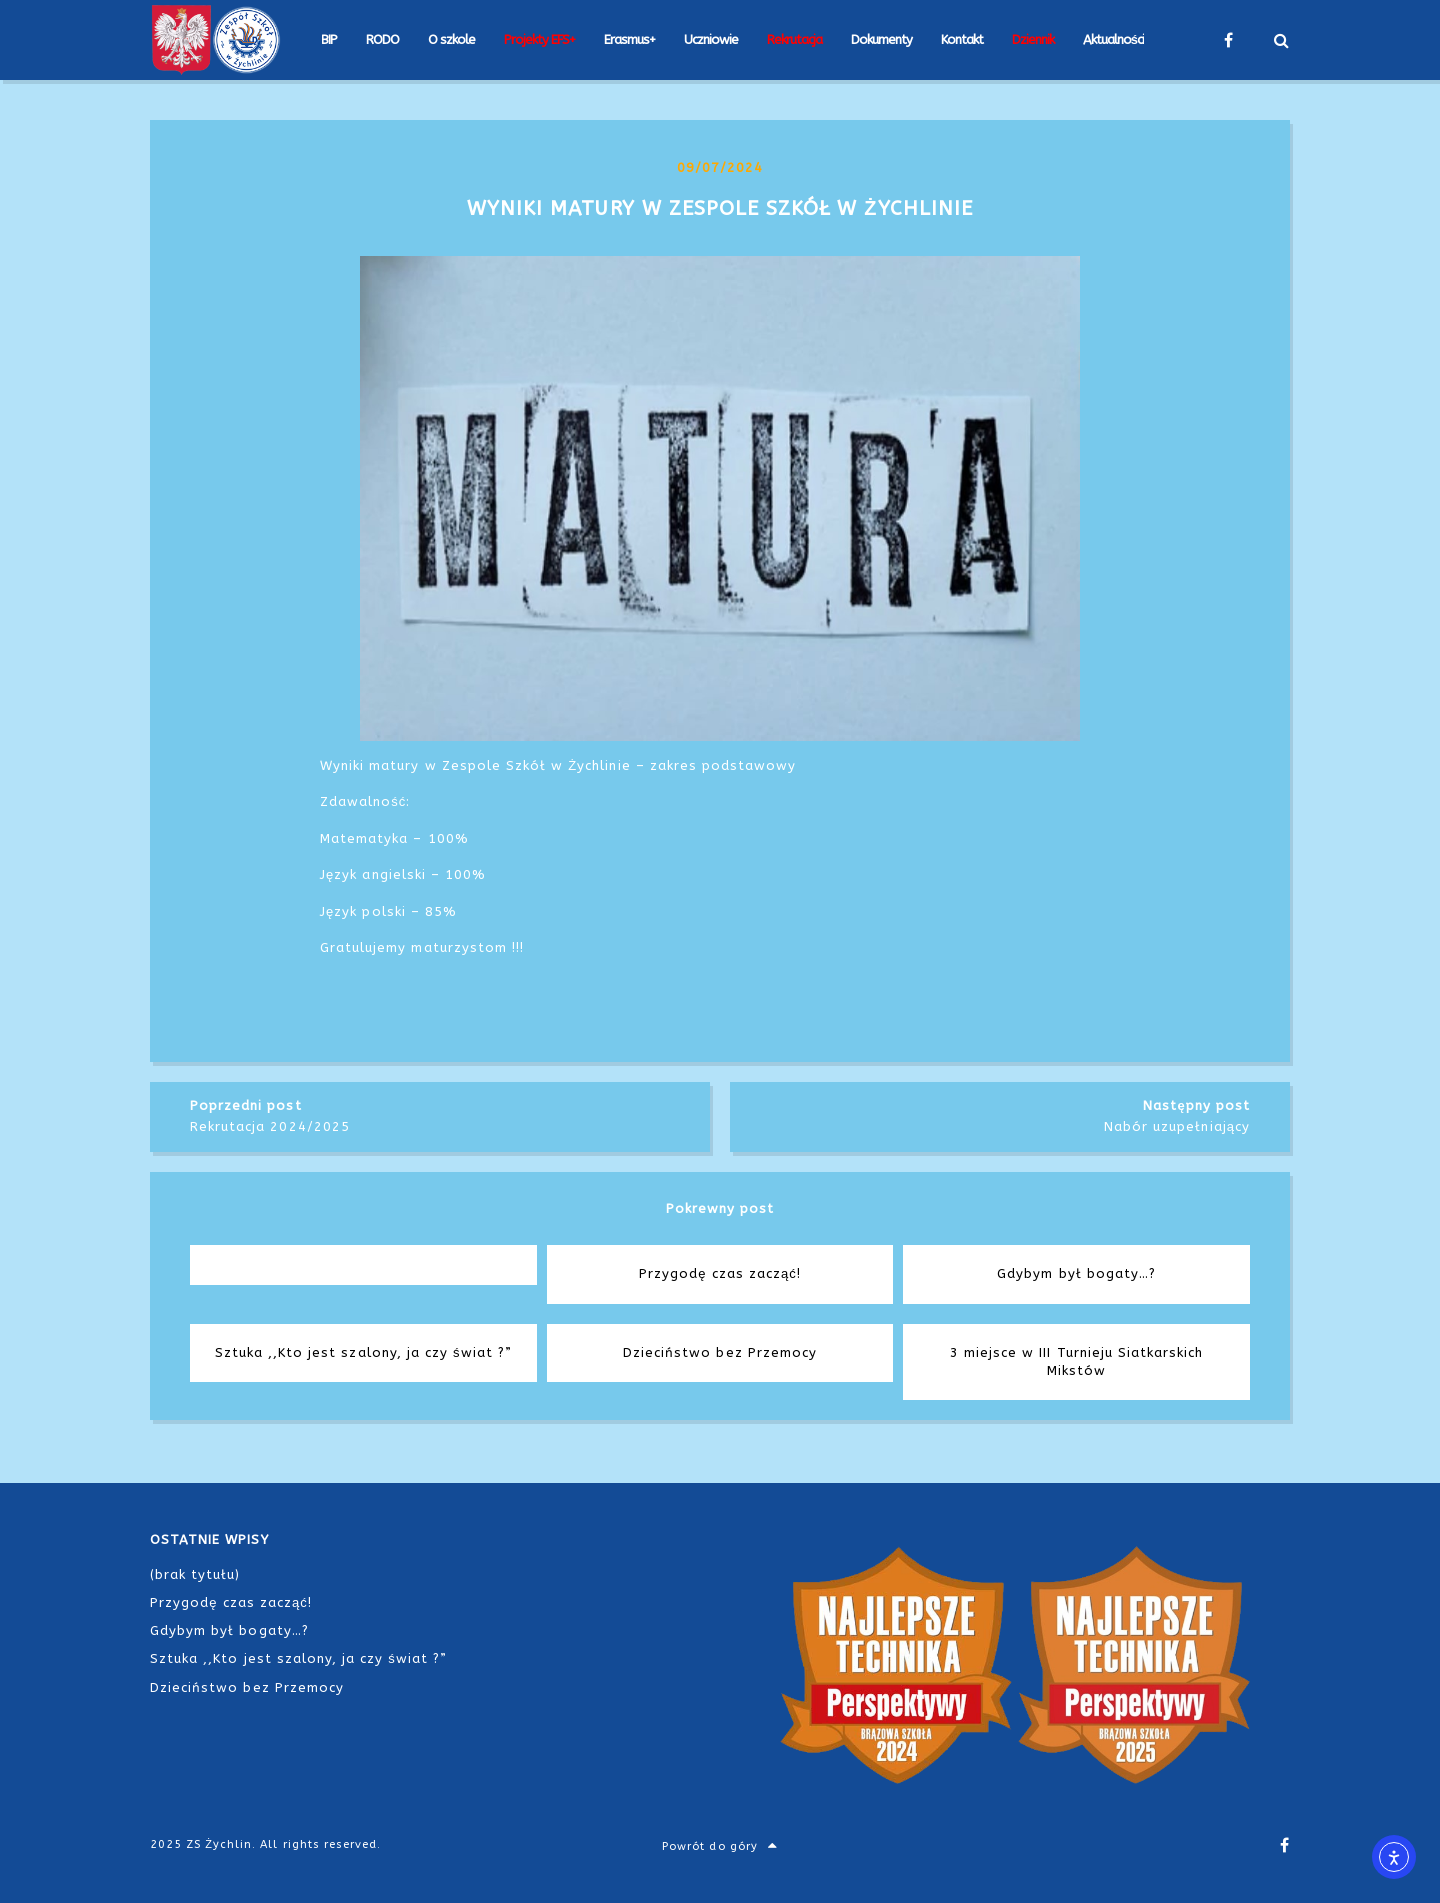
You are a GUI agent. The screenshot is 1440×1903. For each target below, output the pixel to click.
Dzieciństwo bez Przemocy (247, 1687)
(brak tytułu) (195, 1574)
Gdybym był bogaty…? (229, 1630)
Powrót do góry (720, 1846)
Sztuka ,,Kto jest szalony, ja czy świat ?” (298, 1658)
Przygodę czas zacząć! (231, 1602)
